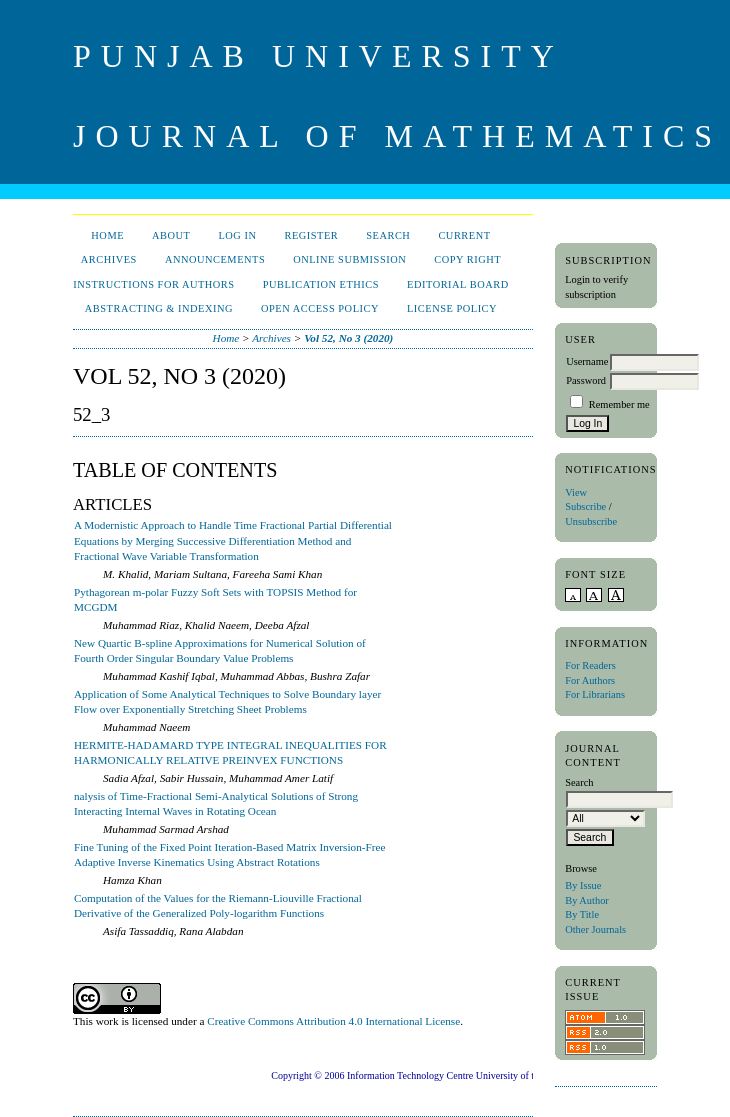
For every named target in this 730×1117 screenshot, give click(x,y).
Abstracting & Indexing (159, 308)
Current (464, 235)
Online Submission (349, 259)
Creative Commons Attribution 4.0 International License (333, 1021)
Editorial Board (458, 284)
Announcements (215, 259)
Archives (109, 259)
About (171, 235)
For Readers (590, 665)
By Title (582, 914)
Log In (237, 235)
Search (388, 235)
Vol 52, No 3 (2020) (348, 338)
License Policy (452, 308)
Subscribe (585, 506)
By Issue (583, 885)
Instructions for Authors (153, 284)
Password (586, 380)
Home (107, 235)
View (576, 492)
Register (311, 235)
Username (587, 361)
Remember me (619, 404)
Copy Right (467, 259)
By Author (587, 900)
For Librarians (595, 694)
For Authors (590, 680)
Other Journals (595, 929)
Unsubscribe (591, 521)
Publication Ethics (321, 284)
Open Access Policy (320, 308)
